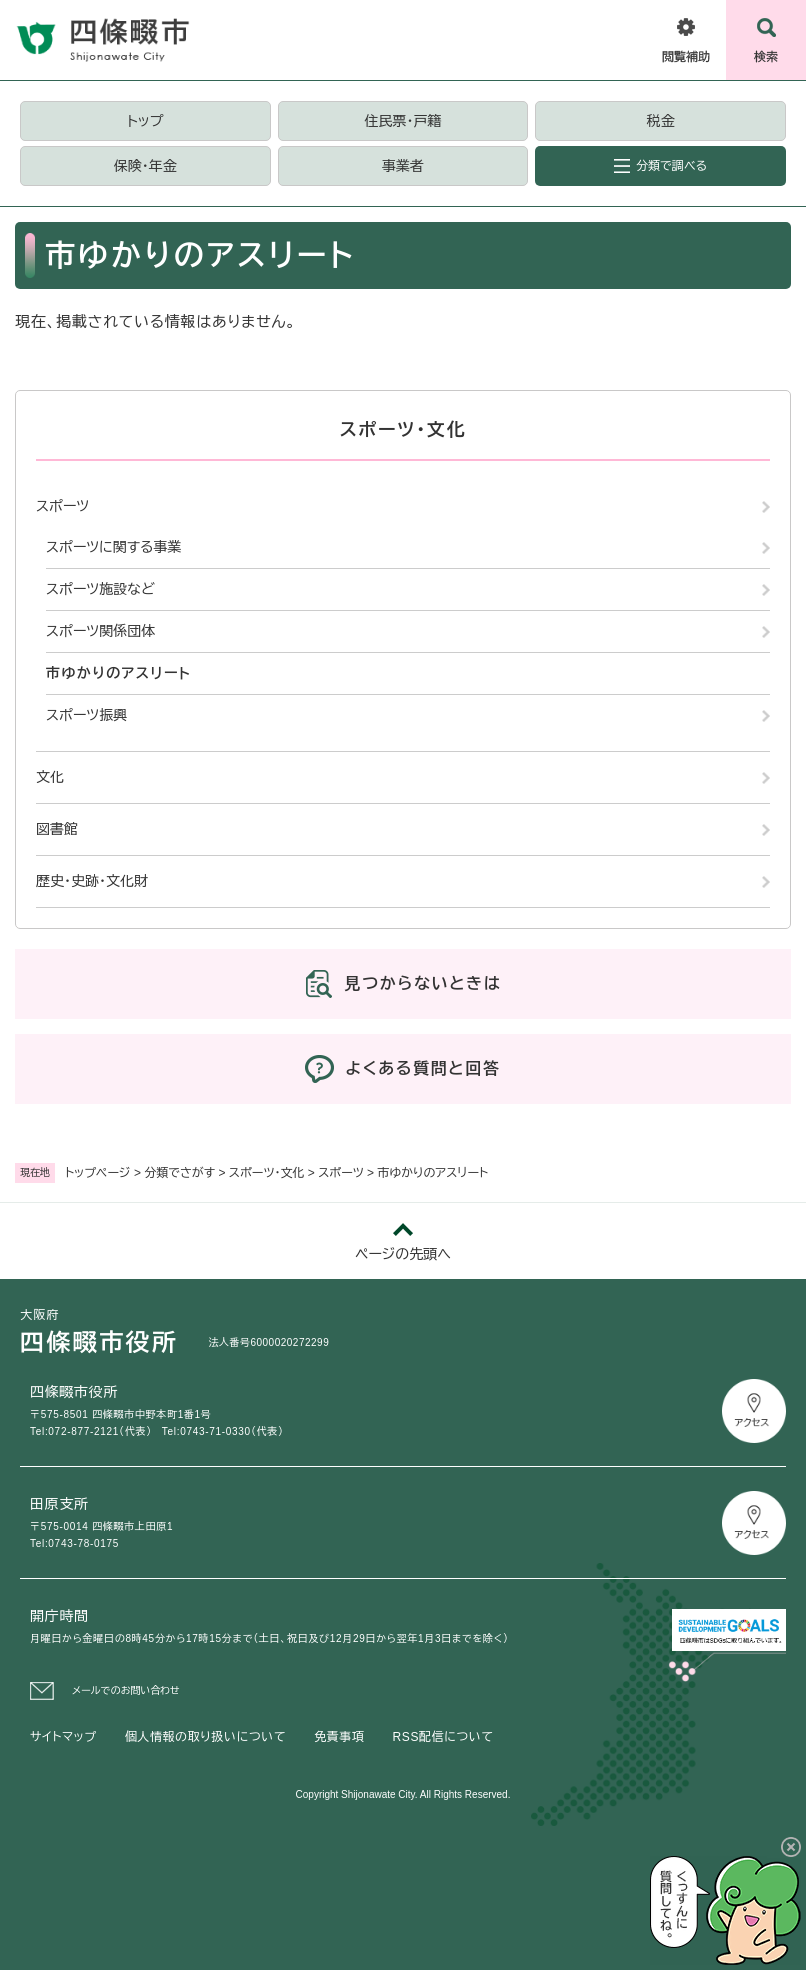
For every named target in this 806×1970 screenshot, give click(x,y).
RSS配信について (443, 1737)
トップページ (98, 1173)
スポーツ (341, 1173)
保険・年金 (145, 166)
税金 (661, 121)
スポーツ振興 (86, 715)
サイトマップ (63, 1737)
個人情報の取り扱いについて (205, 1737)
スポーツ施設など (100, 589)
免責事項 (339, 1737)
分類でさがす (179, 1173)
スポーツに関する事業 (114, 547)
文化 (50, 777)
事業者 (403, 166)
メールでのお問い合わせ (126, 1690)
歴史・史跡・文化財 (92, 881)
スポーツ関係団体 (100, 631)
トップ (145, 121)
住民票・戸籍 (402, 121)
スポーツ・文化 (267, 1173)
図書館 (57, 829)
